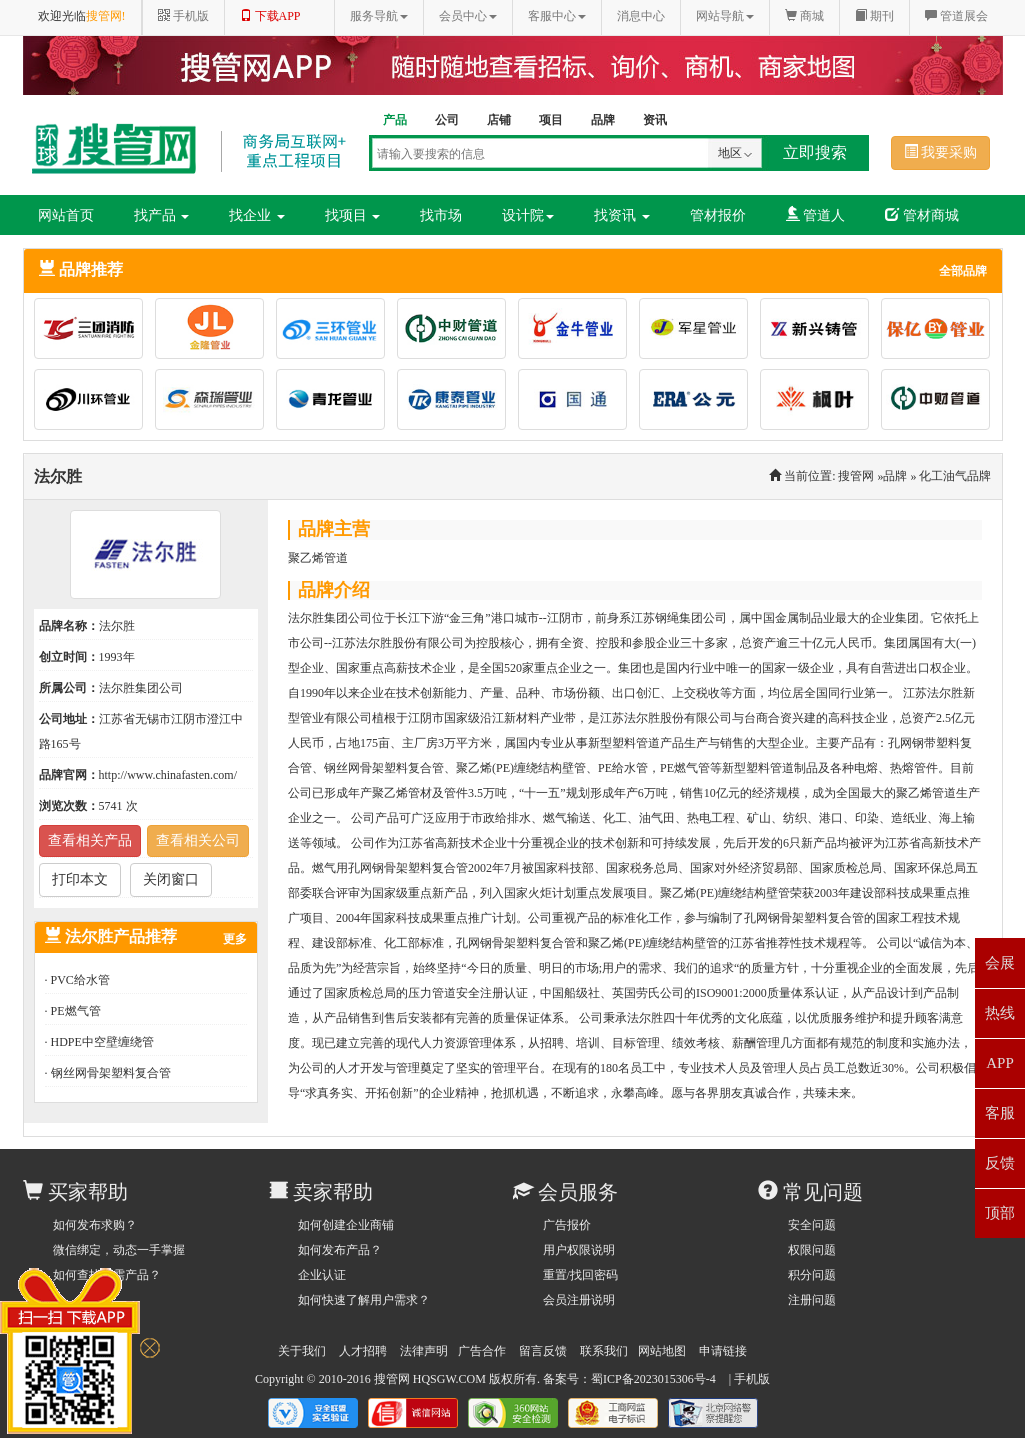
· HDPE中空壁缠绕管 (99, 1042)
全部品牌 (963, 271)
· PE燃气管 (73, 1011)
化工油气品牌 (955, 476)
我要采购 (941, 152)
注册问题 (812, 1300)
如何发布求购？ (95, 1225)
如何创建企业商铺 (346, 1225)
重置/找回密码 (580, 1275)
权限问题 (812, 1250)
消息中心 (641, 16)
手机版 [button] (183, 16)
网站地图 (662, 1351)
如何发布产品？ (340, 1250)
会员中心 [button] (468, 16)
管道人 (816, 215)
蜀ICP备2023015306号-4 (653, 1379)
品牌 (895, 476)
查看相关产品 (90, 840)
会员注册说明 (579, 1300)
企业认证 (322, 1275)
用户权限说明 (579, 1250)
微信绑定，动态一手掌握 (119, 1250)
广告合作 (482, 1351)
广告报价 (567, 1225)
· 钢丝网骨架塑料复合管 (108, 1073)
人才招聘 (363, 1351)
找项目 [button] (353, 215)
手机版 (752, 1379)
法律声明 (424, 1351)
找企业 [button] (257, 215)
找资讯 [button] (622, 215)
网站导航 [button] (725, 16)
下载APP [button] (270, 16)
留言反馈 (543, 1351)
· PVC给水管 (77, 980)
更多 (235, 939)
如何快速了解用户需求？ (364, 1300)
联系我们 (604, 1351)
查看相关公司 (198, 840)
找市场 (441, 215)
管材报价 (718, 215)
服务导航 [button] (379, 16)
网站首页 (66, 215)
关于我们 (302, 1351)
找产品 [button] (162, 215)
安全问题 (812, 1225)
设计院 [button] (528, 215)
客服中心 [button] (557, 16)
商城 (804, 16)
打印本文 (80, 879)
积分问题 (812, 1275)
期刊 (874, 16)
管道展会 (956, 16)
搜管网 (856, 476)
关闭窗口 (171, 879)
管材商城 (922, 215)
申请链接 (723, 1351)
